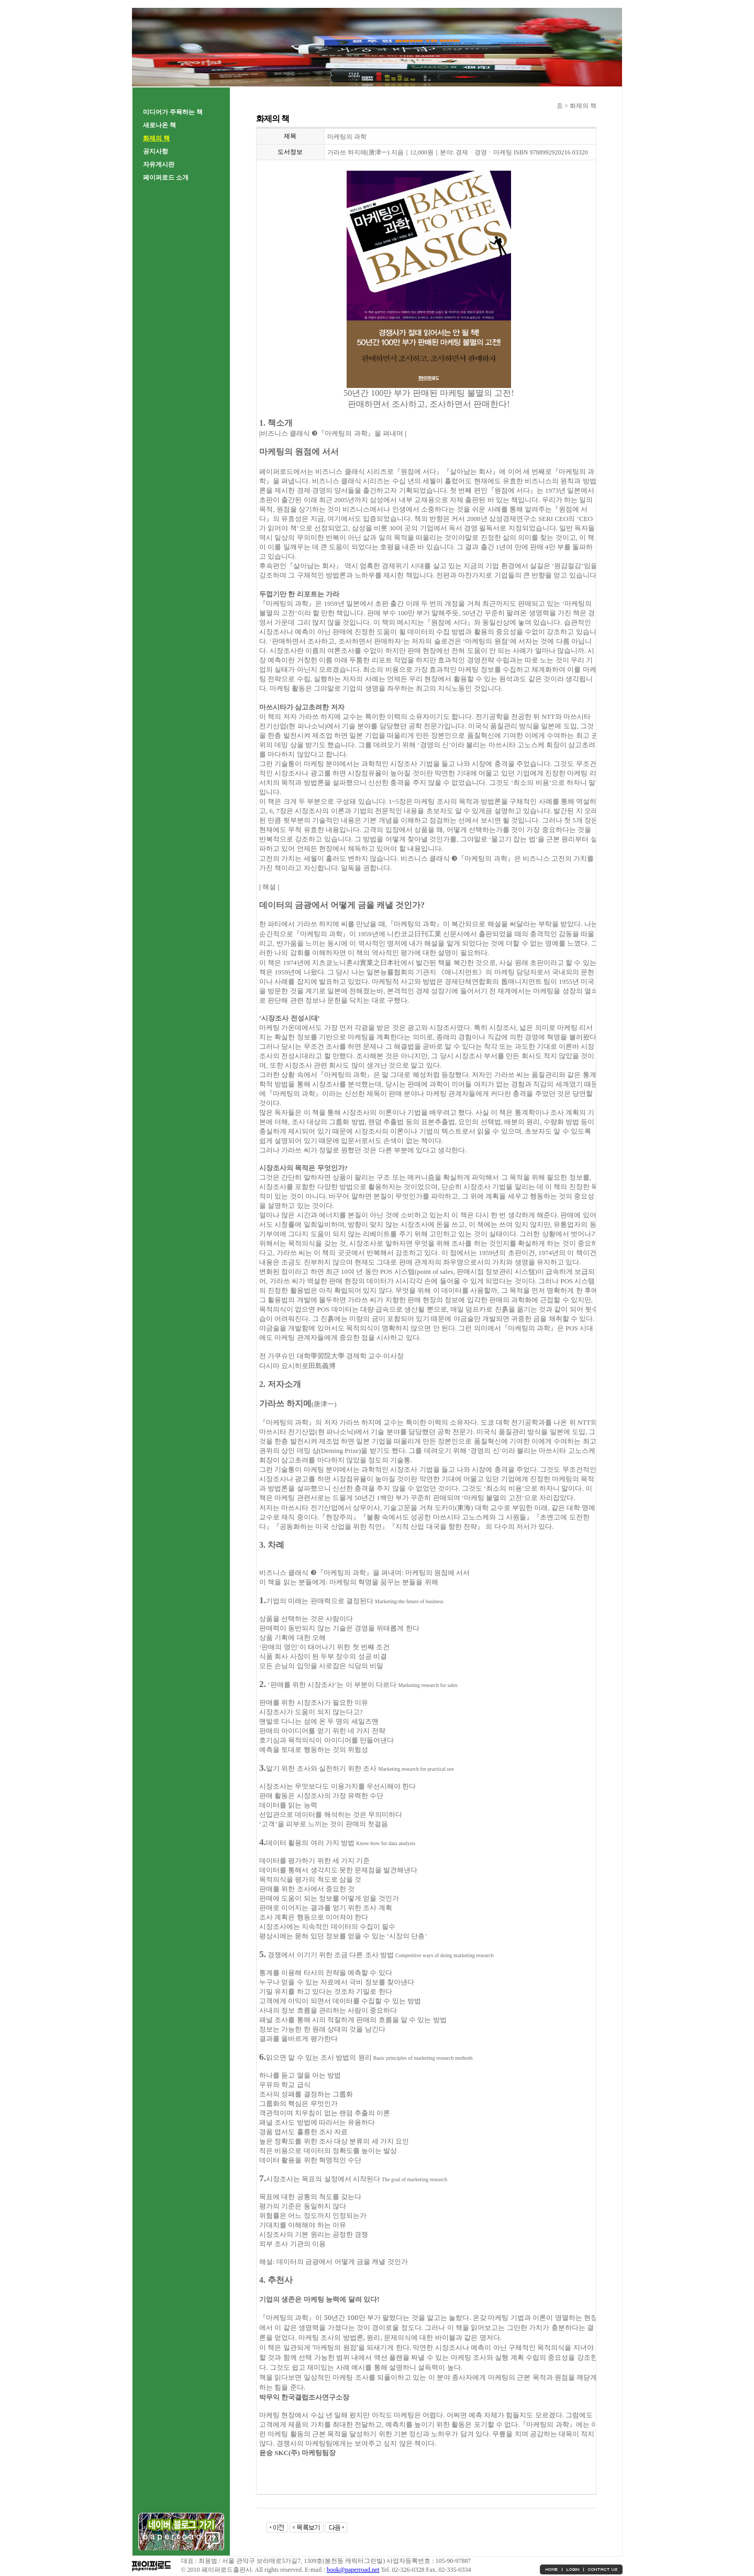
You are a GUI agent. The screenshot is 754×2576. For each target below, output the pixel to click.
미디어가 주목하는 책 (173, 112)
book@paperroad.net (353, 2569)
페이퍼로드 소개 (165, 177)
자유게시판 (158, 164)
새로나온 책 (159, 125)
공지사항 (155, 151)
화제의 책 (156, 138)
